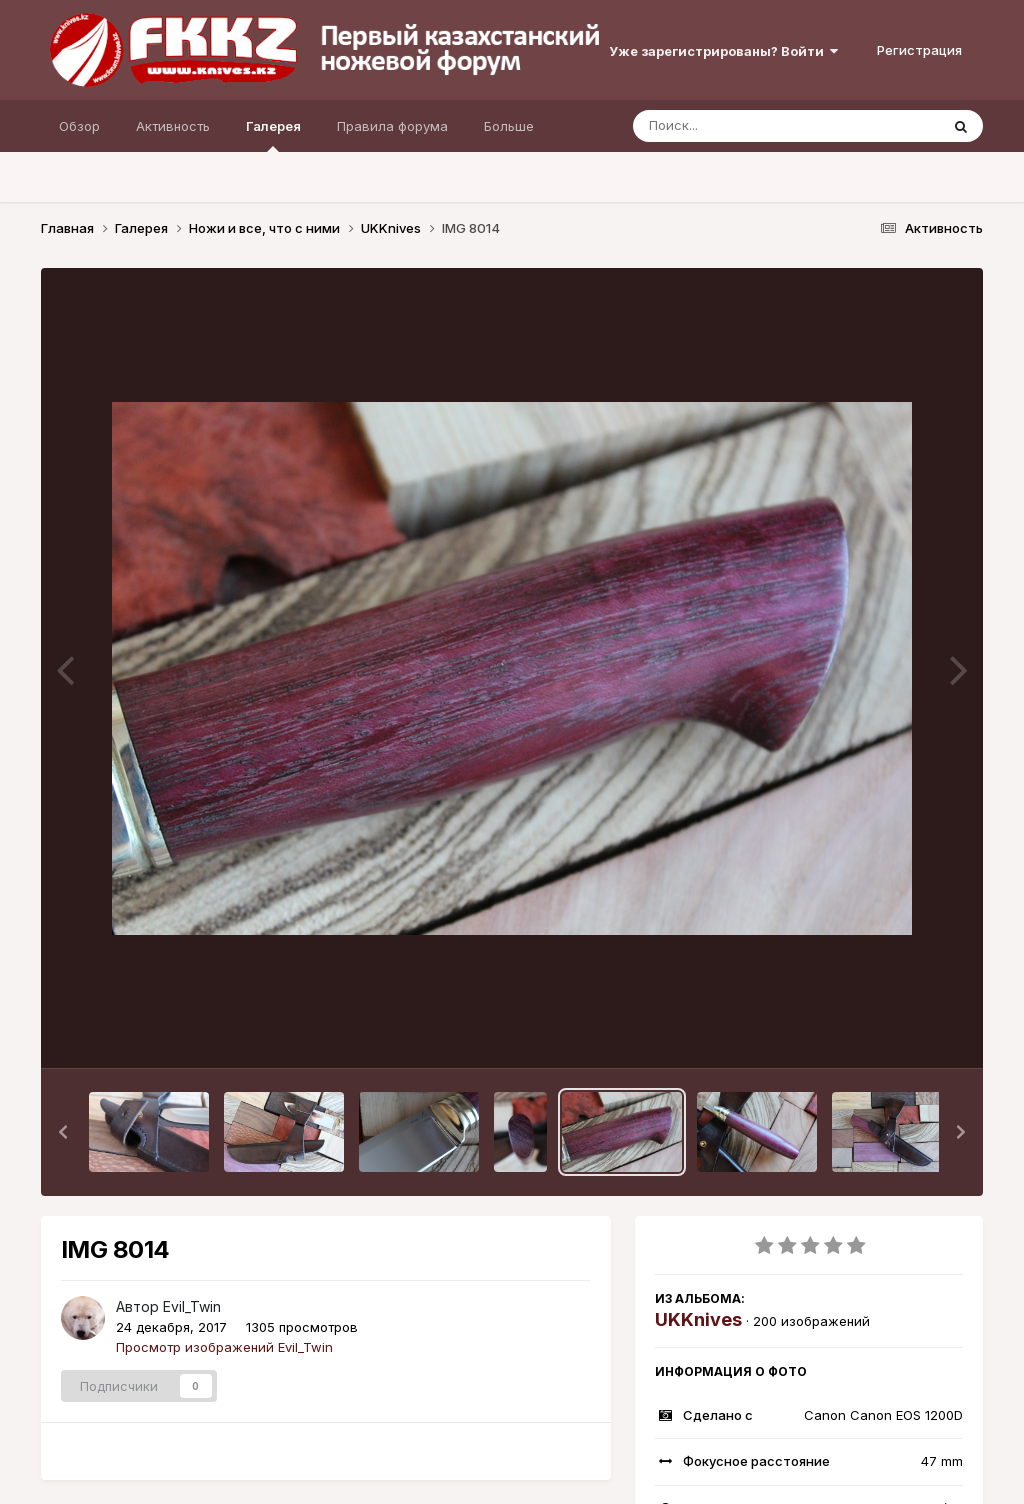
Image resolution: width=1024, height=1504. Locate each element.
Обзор (79, 126)
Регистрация (919, 50)
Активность (173, 126)
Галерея (273, 135)
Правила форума (392, 126)
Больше (509, 126)
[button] (63, 1132)
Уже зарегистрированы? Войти (723, 51)
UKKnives (698, 1319)
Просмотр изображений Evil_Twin (224, 1347)
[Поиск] (748, 126)
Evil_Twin (192, 1306)
